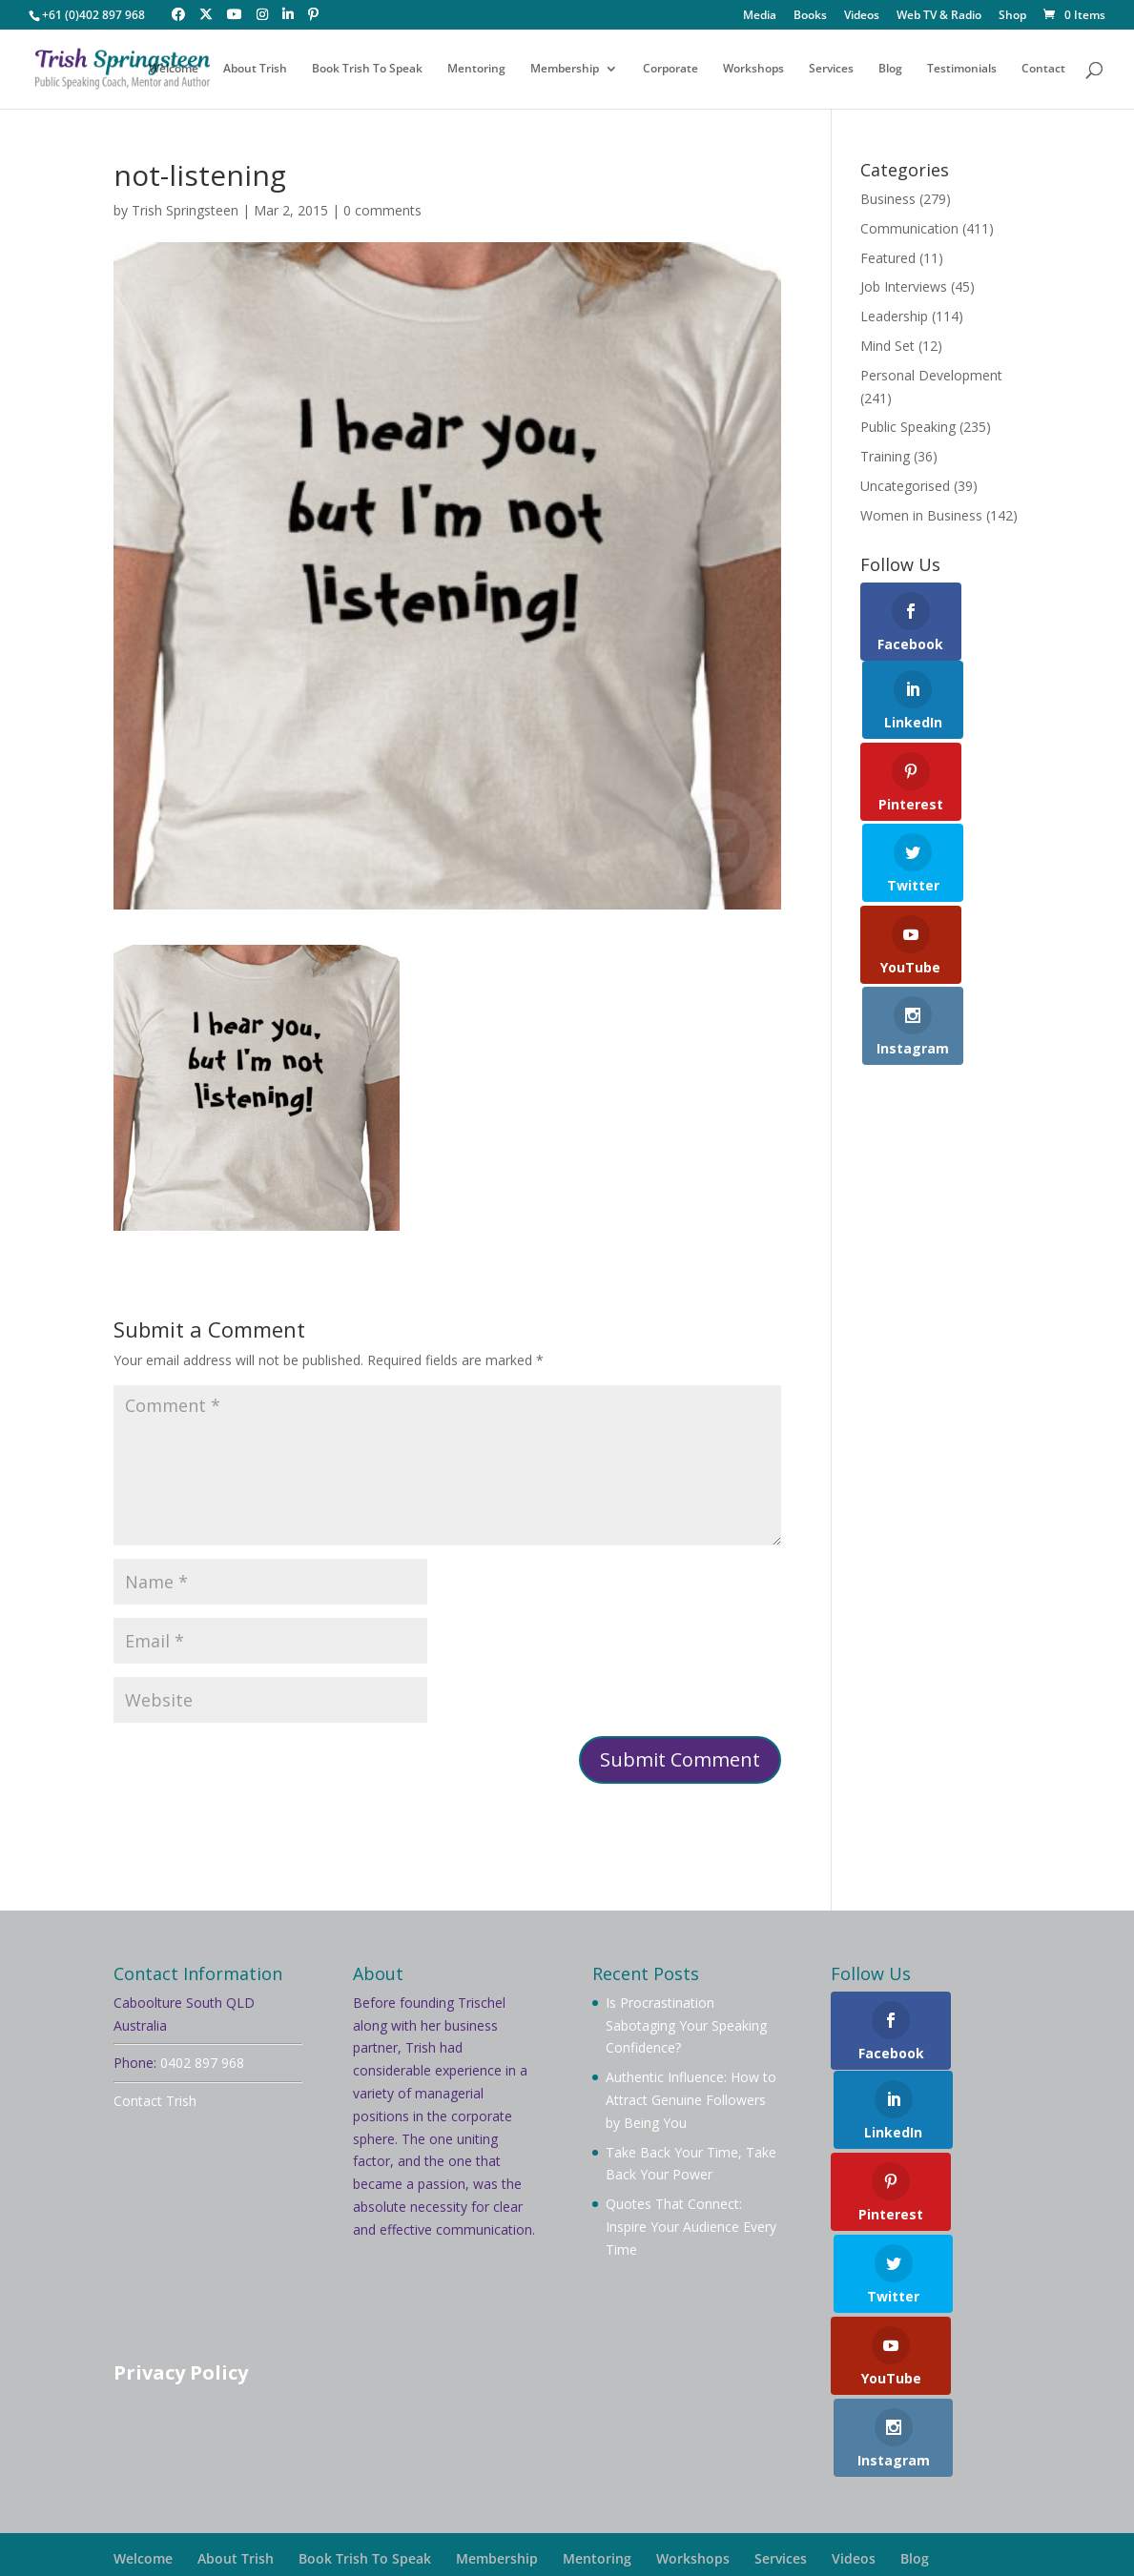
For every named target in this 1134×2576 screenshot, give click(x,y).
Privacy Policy (180, 2372)
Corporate (670, 69)
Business (888, 199)
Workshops (753, 69)
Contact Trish (154, 2101)
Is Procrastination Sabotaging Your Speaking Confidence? (686, 2025)
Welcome (173, 69)
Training (885, 456)
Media (759, 16)
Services (831, 69)
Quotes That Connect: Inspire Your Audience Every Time (691, 2227)
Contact (1043, 69)
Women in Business (921, 515)
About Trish (255, 69)
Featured (888, 258)
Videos (861, 16)
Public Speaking (908, 427)
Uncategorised (905, 486)
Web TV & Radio (939, 16)
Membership (564, 69)
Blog (890, 69)
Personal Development (931, 375)
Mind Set (887, 346)
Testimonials (962, 69)
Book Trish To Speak (367, 69)
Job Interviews (903, 286)
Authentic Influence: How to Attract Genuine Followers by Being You (691, 2100)
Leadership (894, 316)
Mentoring (476, 69)
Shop (1012, 16)
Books (810, 16)
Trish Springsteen (185, 210)
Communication (909, 228)
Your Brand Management (633, 2533)
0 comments (382, 210)
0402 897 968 (202, 2063)
